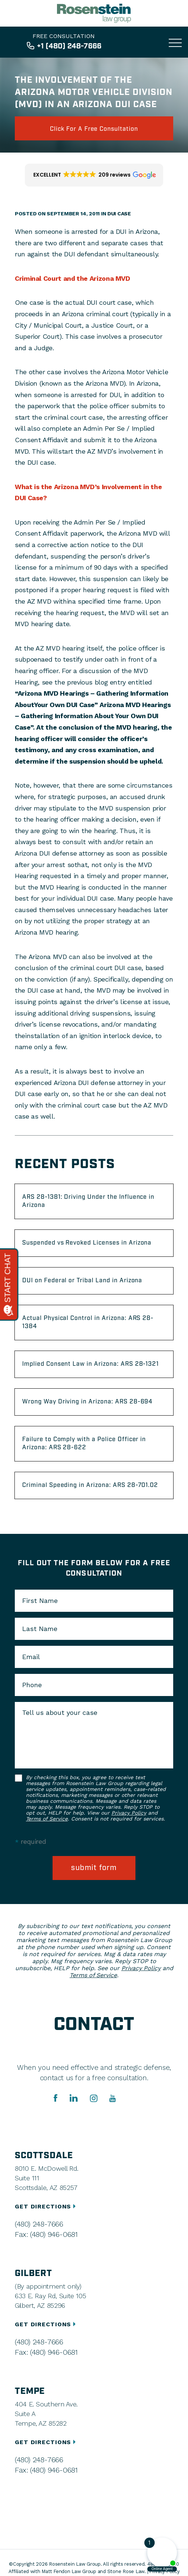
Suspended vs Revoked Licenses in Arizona (86, 1243)
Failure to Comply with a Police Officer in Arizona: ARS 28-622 (84, 1443)
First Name (40, 1600)
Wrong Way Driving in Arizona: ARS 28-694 (87, 1402)
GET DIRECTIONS (46, 2206)
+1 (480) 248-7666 (69, 46)
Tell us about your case (59, 1712)
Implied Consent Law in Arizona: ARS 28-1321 (90, 1364)
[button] (94, 175)
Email (31, 1657)
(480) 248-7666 (39, 2224)
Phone (32, 1685)
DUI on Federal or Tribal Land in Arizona (82, 1280)
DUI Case (119, 213)
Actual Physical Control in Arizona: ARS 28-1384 (88, 1322)
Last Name (39, 1628)
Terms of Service (47, 1819)
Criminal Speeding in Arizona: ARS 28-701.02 (90, 1485)
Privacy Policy (128, 1813)
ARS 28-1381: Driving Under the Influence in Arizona (88, 1201)
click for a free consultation (94, 129)
